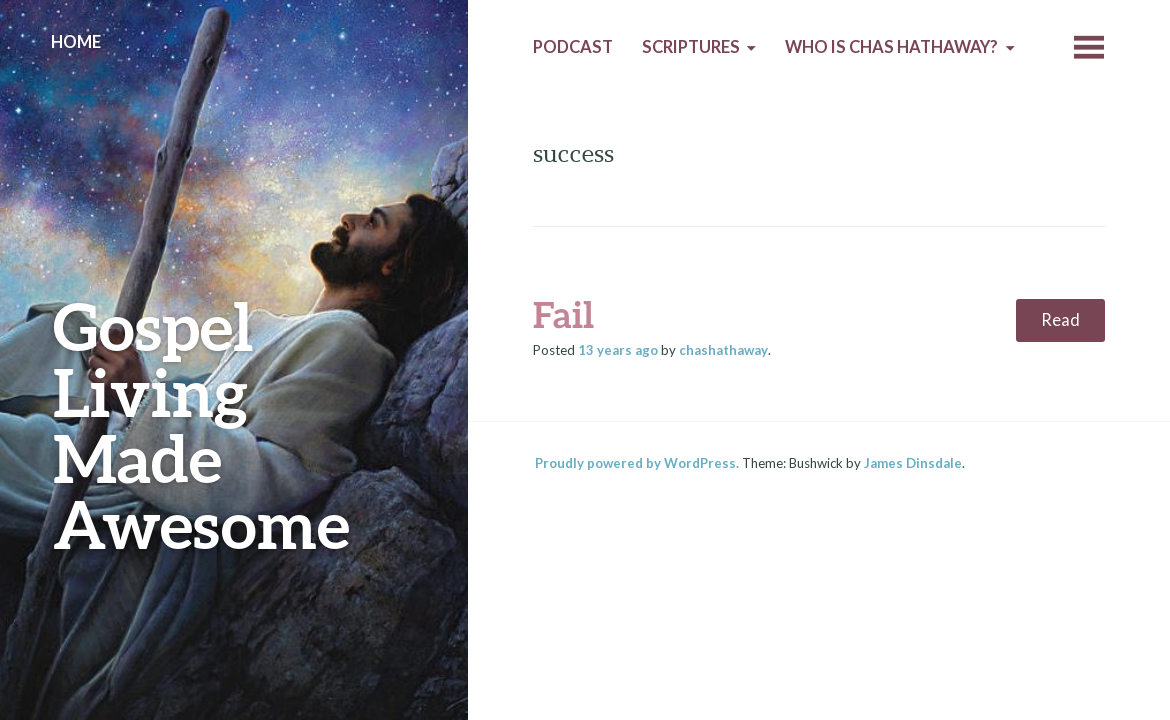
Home (76, 42)
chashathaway (723, 350)
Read (1060, 320)
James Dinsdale (913, 463)
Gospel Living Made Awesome (201, 424)
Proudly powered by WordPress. (637, 463)
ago (618, 350)
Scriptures (691, 47)
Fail (563, 314)
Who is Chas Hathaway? (891, 47)
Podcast (573, 47)
